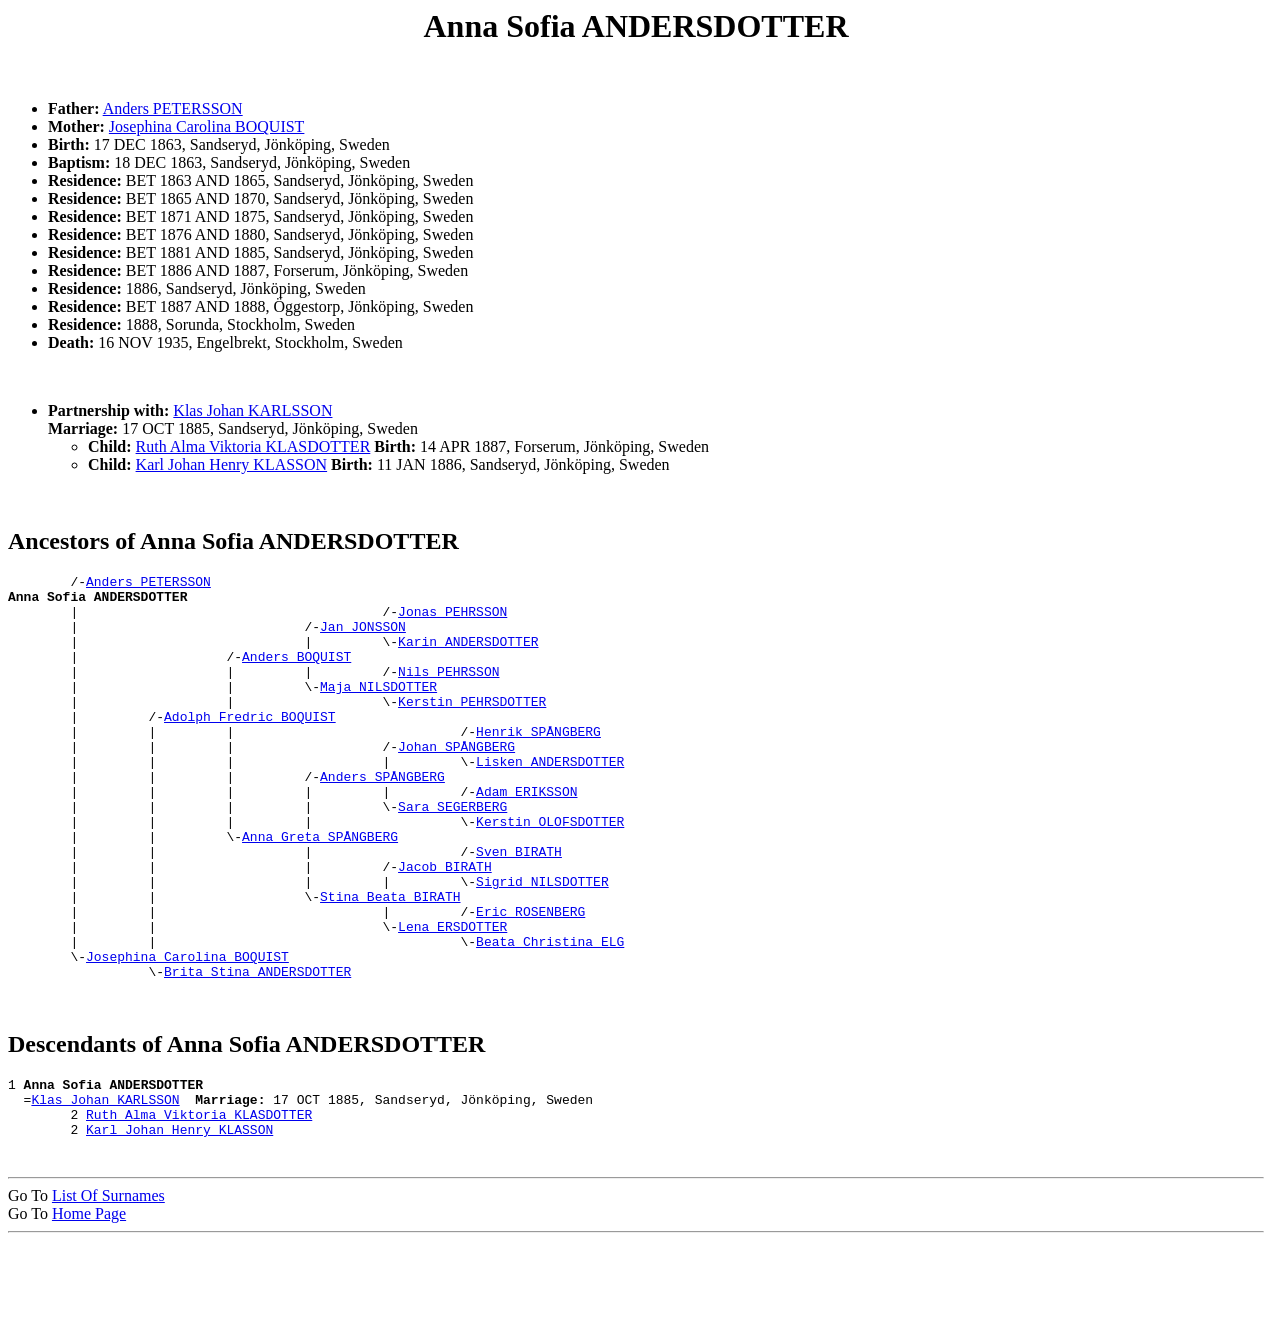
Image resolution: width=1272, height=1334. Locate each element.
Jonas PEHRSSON (452, 620)
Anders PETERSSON (173, 108)
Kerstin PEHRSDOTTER (472, 728)
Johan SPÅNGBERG (456, 782)
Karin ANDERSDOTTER (468, 656)
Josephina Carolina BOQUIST (207, 126)
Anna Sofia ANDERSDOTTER (636, 26)
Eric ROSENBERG (530, 980)
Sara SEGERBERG (452, 854)
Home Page (89, 1306)
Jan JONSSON (363, 638)
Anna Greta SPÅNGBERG (320, 890)
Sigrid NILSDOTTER (542, 944)
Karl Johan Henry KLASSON (232, 464)
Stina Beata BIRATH (390, 962)
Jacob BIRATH (445, 926)
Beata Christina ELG (550, 1016)
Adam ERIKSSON (526, 836)
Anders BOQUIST (296, 674)
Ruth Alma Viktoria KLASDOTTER (253, 446)
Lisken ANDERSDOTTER (550, 800)
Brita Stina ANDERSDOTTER (257, 1052)
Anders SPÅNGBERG (382, 818)
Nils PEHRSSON (448, 692)
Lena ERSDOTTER (452, 998)
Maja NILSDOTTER (378, 710)
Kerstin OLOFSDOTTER (550, 872)
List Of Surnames (108, 1288)
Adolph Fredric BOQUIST (250, 746)
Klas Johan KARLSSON (252, 410)
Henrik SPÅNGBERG (538, 764)
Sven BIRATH (519, 908)
